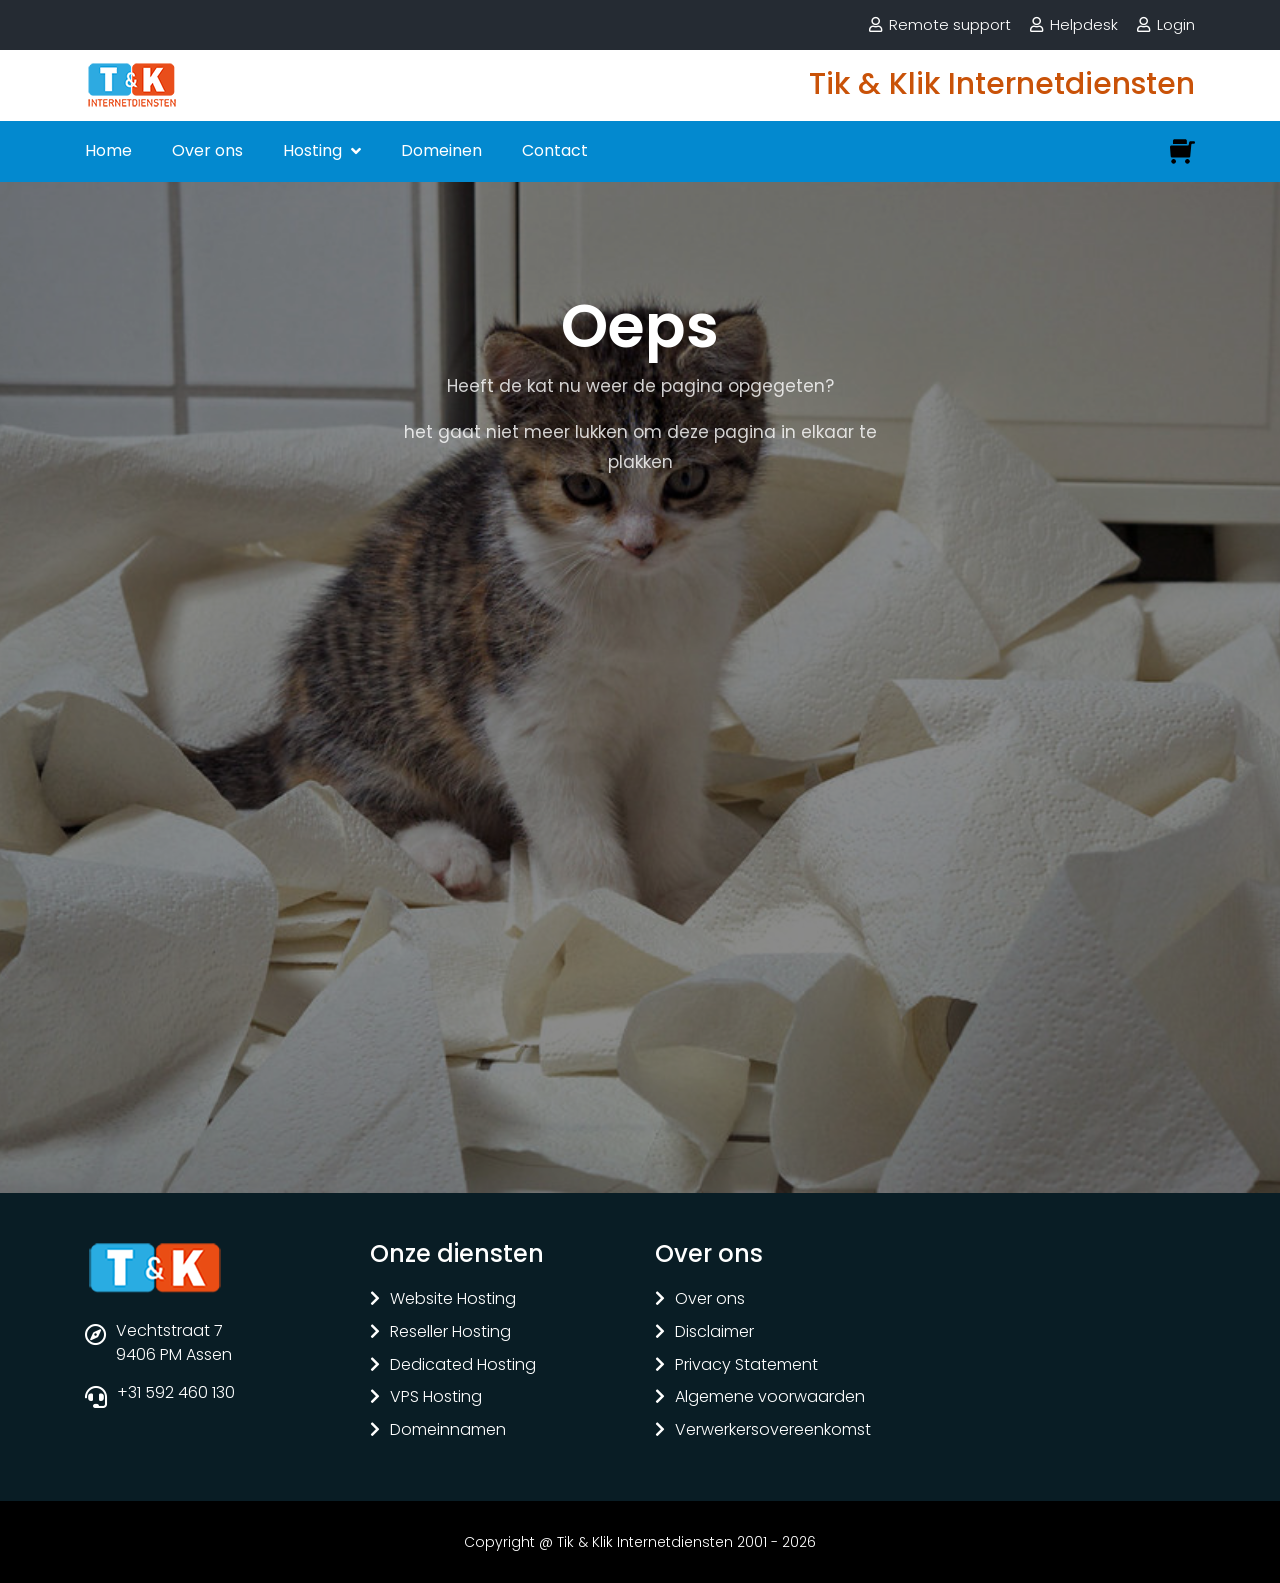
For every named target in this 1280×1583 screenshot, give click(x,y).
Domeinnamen (448, 1430)
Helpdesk (1084, 24)
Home (108, 150)
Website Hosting (453, 1299)
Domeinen (441, 150)
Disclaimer (714, 1332)
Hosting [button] (314, 150)
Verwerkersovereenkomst (773, 1430)
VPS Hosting (436, 1397)
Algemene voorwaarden (770, 1397)
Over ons (207, 150)
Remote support (950, 24)
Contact (555, 150)
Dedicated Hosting (463, 1365)
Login (1176, 24)
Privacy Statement (746, 1365)
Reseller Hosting (450, 1332)
